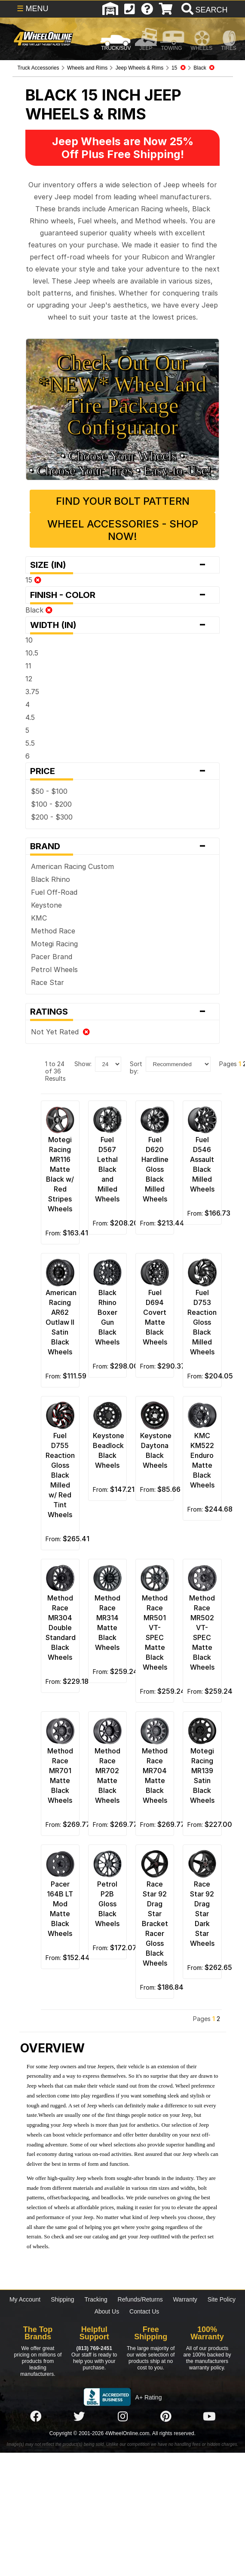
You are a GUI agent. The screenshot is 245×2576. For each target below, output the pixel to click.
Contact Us (144, 2311)
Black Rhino (50, 879)
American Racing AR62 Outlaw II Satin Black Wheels (61, 1322)
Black (38, 610)
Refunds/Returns (140, 2299)
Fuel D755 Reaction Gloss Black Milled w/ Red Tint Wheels (60, 1475)
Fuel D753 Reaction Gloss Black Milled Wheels (202, 1322)
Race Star (47, 982)
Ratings (122, 1011)
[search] (203, 10)
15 (33, 580)
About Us (107, 2311)
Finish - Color (122, 595)
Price (122, 771)
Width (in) (122, 625)
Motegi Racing (54, 943)
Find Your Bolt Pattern (123, 501)
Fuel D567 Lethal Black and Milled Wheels (107, 1169)
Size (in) (122, 564)
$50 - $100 (49, 791)
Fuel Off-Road (54, 892)
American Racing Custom (72, 866)
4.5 (30, 717)
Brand (122, 846)
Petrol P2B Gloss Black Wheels (107, 1904)
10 (29, 640)
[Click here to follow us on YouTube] (209, 2416)
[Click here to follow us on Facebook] (35, 2416)
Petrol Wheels (54, 969)
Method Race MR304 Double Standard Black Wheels (61, 1627)
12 (28, 678)
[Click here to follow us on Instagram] (122, 2416)
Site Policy (222, 2299)
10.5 (31, 653)
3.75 (32, 691)
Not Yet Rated (60, 1031)
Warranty (185, 2299)
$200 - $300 (52, 817)
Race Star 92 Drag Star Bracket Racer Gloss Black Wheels (155, 1923)
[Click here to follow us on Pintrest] (166, 2416)
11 (28, 666)
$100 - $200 (51, 804)
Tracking (96, 2299)
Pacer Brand (51, 956)
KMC (39, 918)
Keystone (46, 905)
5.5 (30, 743)
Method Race (53, 931)
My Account (24, 2299)
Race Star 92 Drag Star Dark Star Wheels (202, 1914)
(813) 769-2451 (94, 2348)
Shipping (62, 2299)
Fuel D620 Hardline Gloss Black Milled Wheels (154, 1169)
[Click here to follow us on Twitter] (79, 2416)
